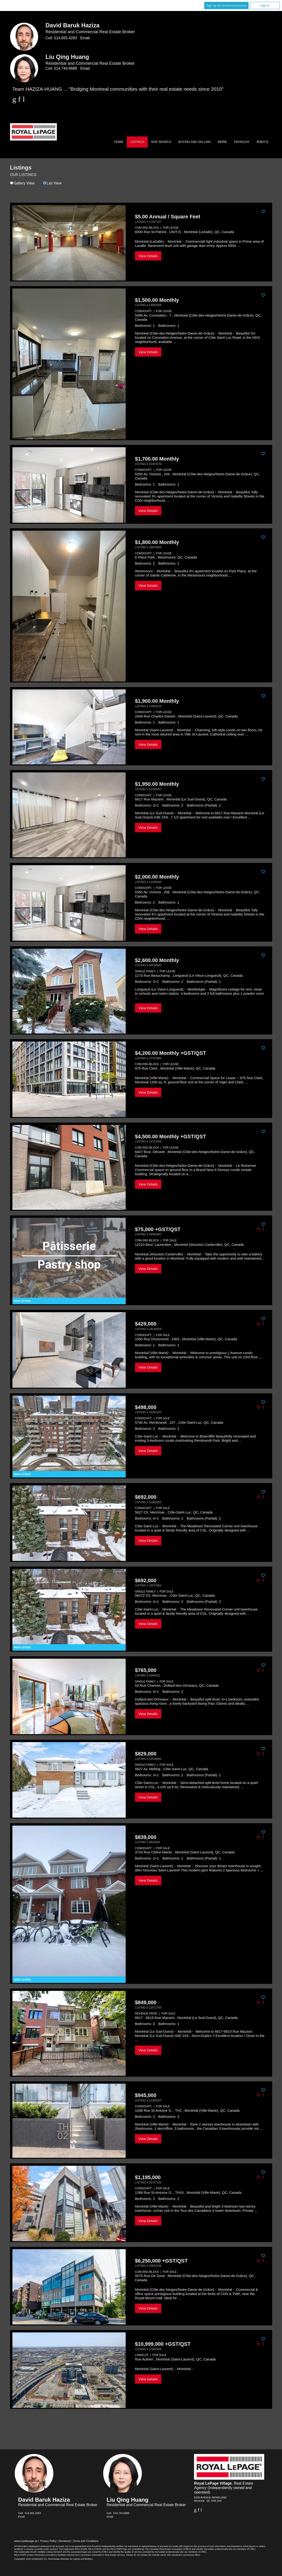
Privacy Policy (48, 2541)
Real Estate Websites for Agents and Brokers (70, 2559)
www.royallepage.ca (25, 2541)
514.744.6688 (65, 68)
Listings (137, 142)
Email (85, 38)
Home (118, 142)
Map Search (161, 142)
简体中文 (262, 142)
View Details (148, 256)
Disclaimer (65, 2541)
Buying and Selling (194, 142)
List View (52, 183)
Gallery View (22, 183)
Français (241, 142)
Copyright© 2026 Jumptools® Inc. (31, 2559)
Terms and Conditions (85, 2541)
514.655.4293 (65, 38)
